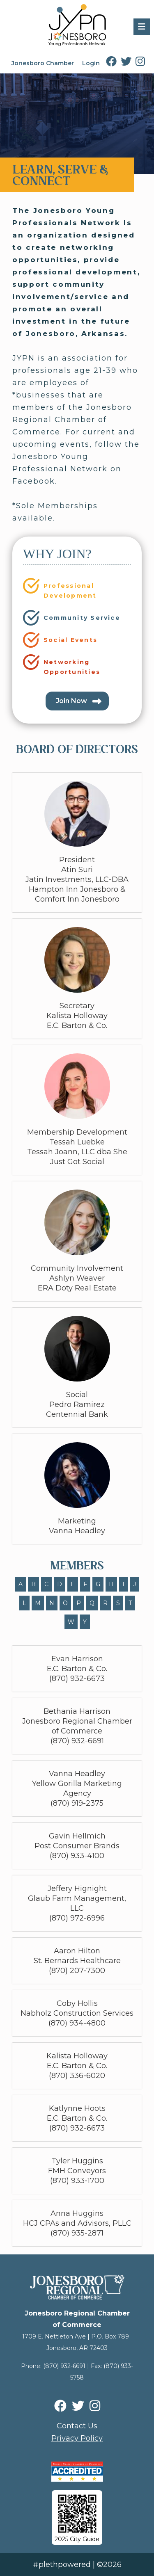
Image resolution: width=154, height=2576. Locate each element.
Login (91, 63)
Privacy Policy (77, 2438)
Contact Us (77, 2425)
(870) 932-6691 (64, 2366)
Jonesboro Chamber (42, 63)
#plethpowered (62, 2564)
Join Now (71, 701)
